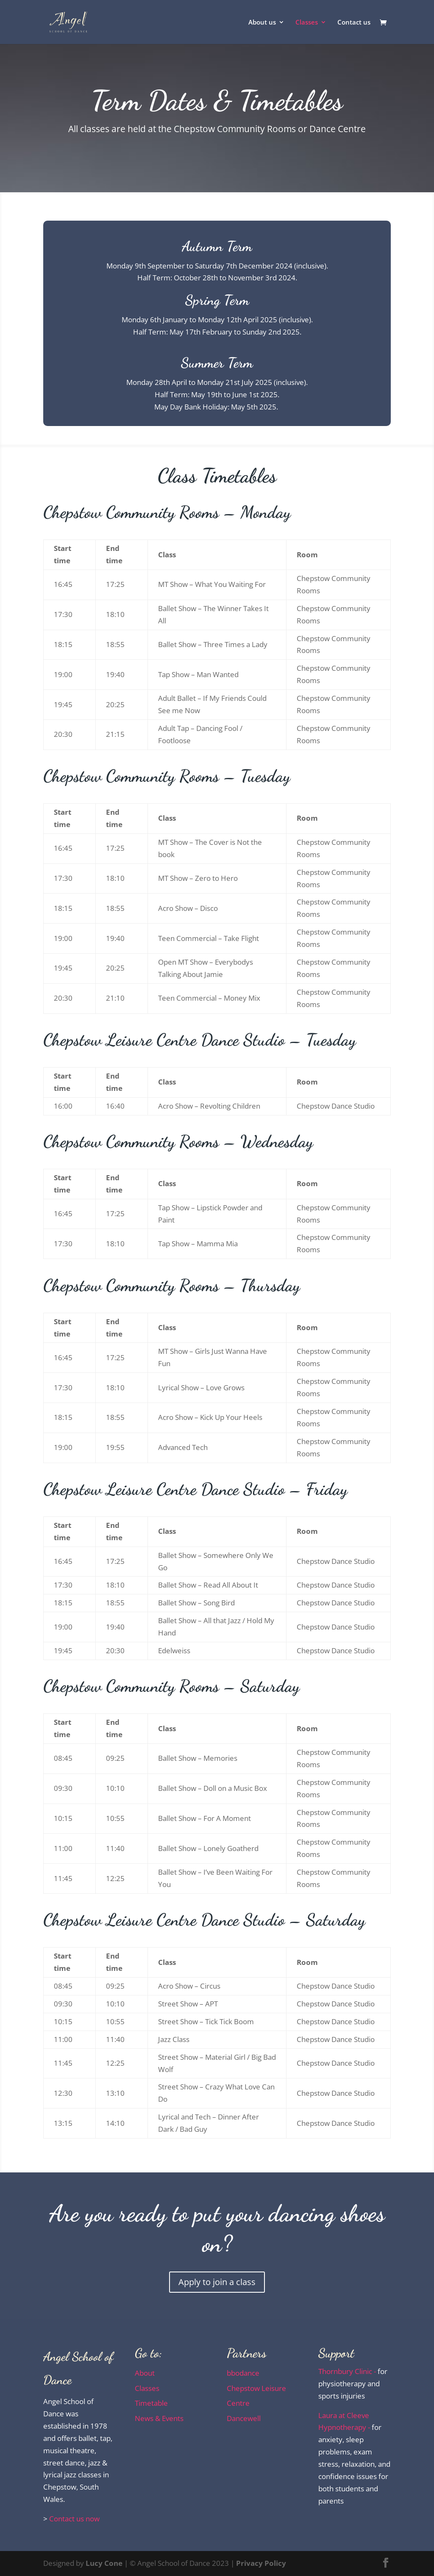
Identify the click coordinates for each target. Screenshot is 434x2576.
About (145, 2373)
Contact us (353, 22)
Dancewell (244, 2418)
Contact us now (74, 2518)
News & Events (159, 2418)
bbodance (243, 2373)
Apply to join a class (217, 2282)
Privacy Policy (261, 2563)
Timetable (151, 2403)
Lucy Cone (104, 2563)
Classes (306, 22)
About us (262, 22)
